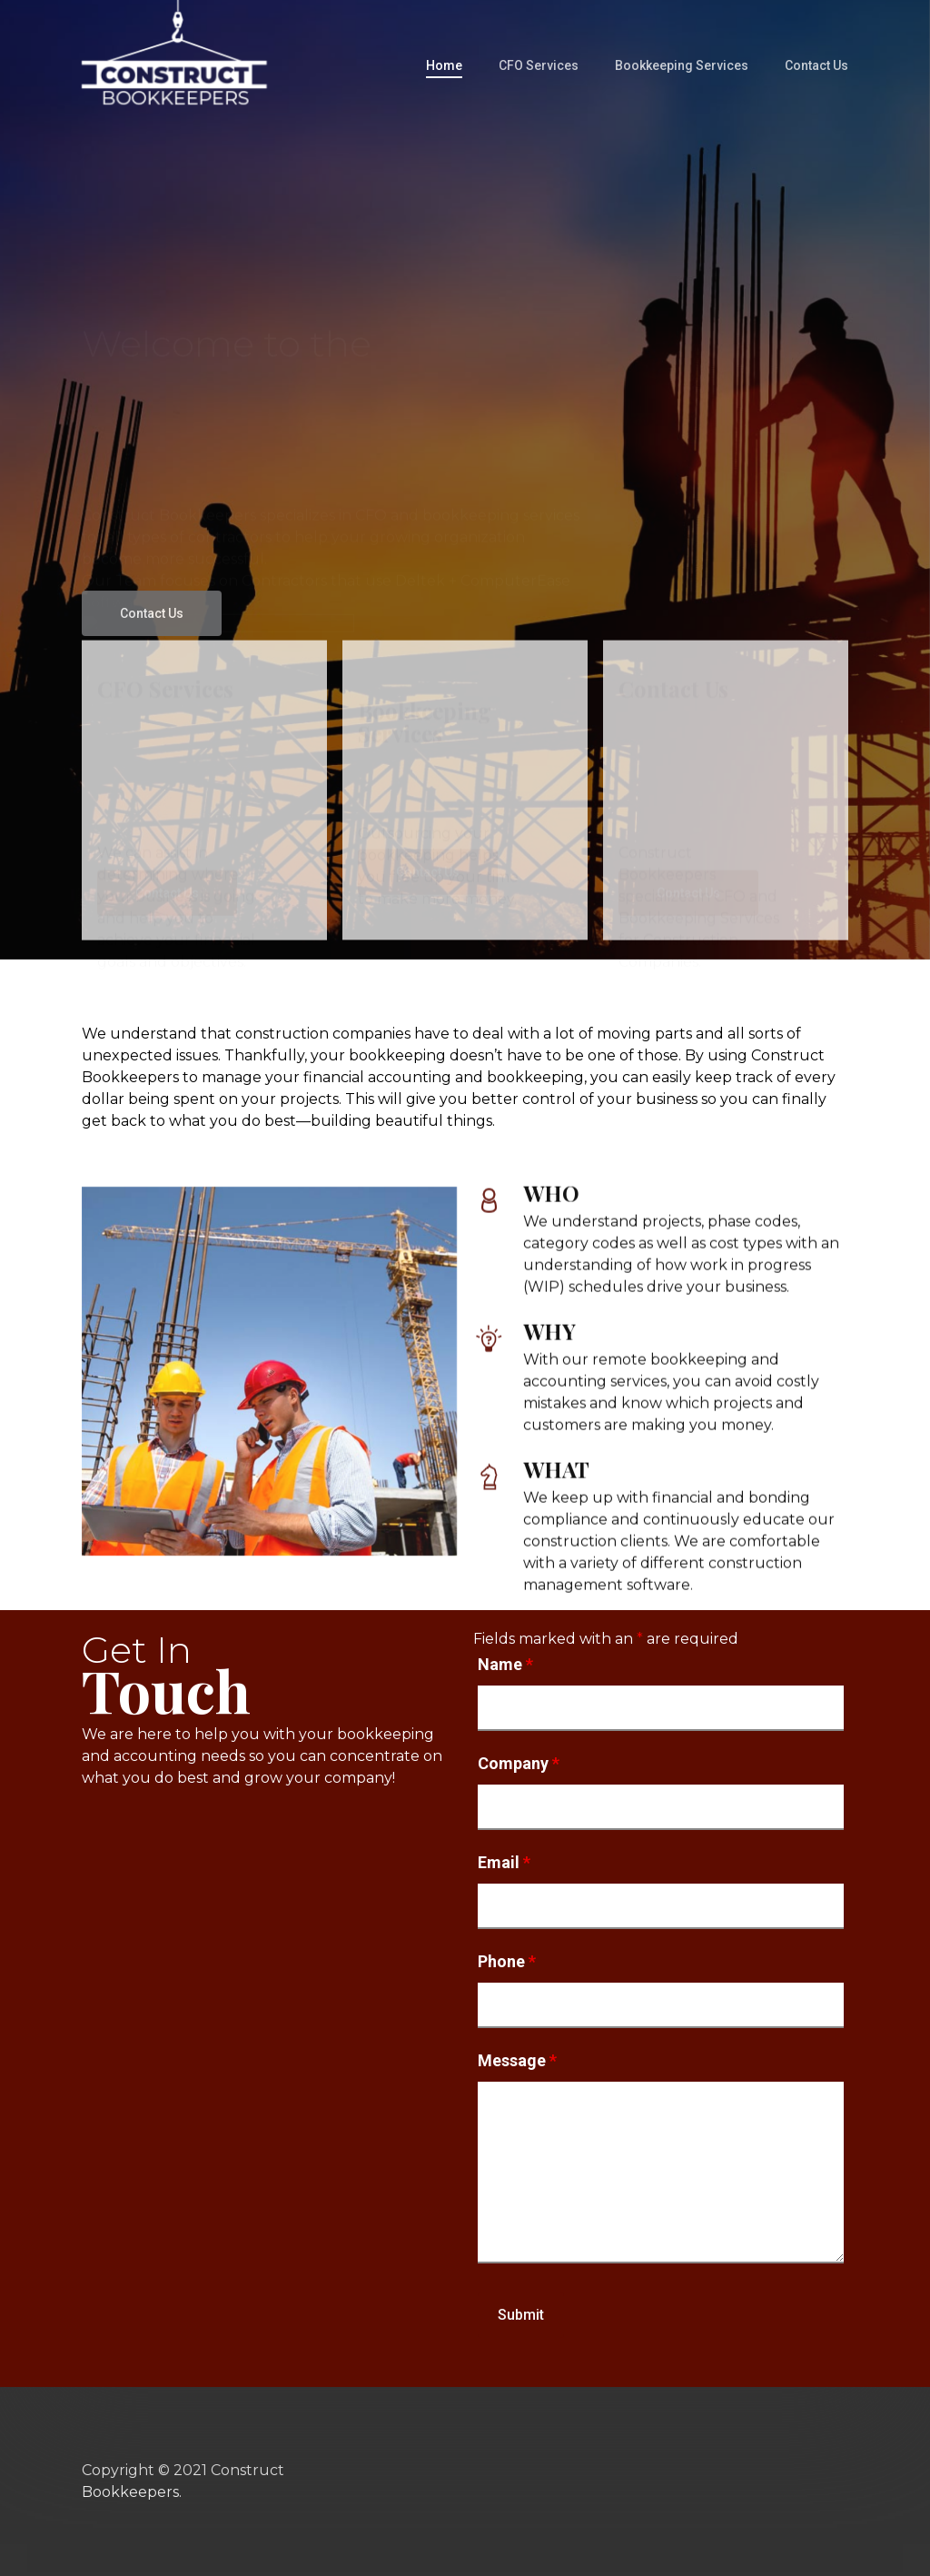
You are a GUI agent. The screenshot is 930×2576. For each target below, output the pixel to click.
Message (517, 2060)
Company (518, 1763)
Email (504, 1862)
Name (505, 1664)
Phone (507, 1961)
